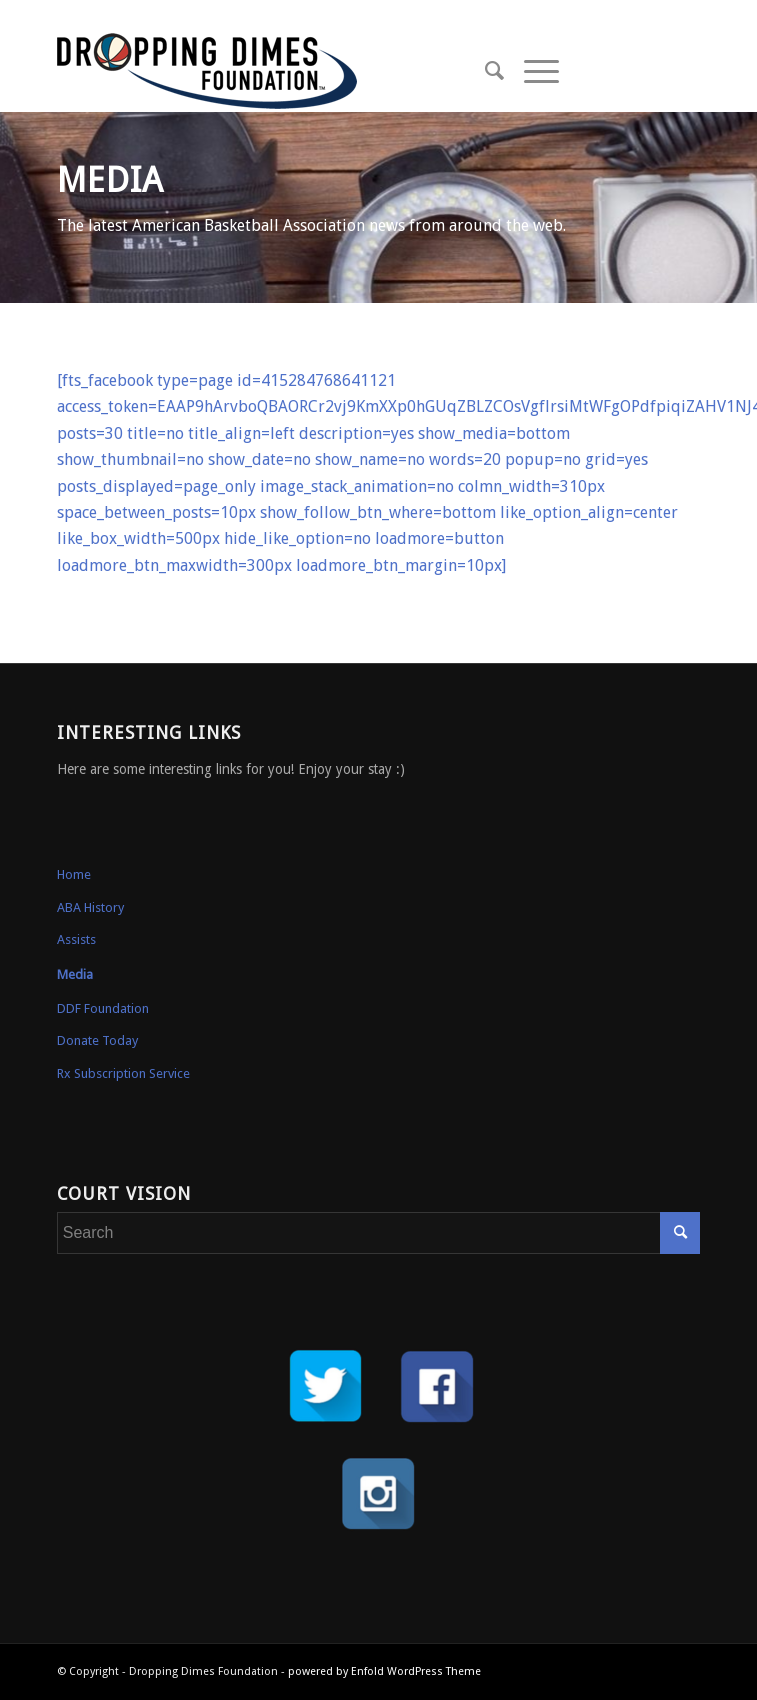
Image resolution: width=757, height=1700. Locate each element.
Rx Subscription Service (123, 1073)
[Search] (484, 71)
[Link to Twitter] (625, 71)
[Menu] (531, 71)
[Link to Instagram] (685, 71)
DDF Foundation (103, 1008)
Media (75, 974)
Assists (76, 939)
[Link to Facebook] (655, 71)
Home (74, 874)
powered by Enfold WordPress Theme (384, 1671)
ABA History (90, 907)
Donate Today (97, 1040)
